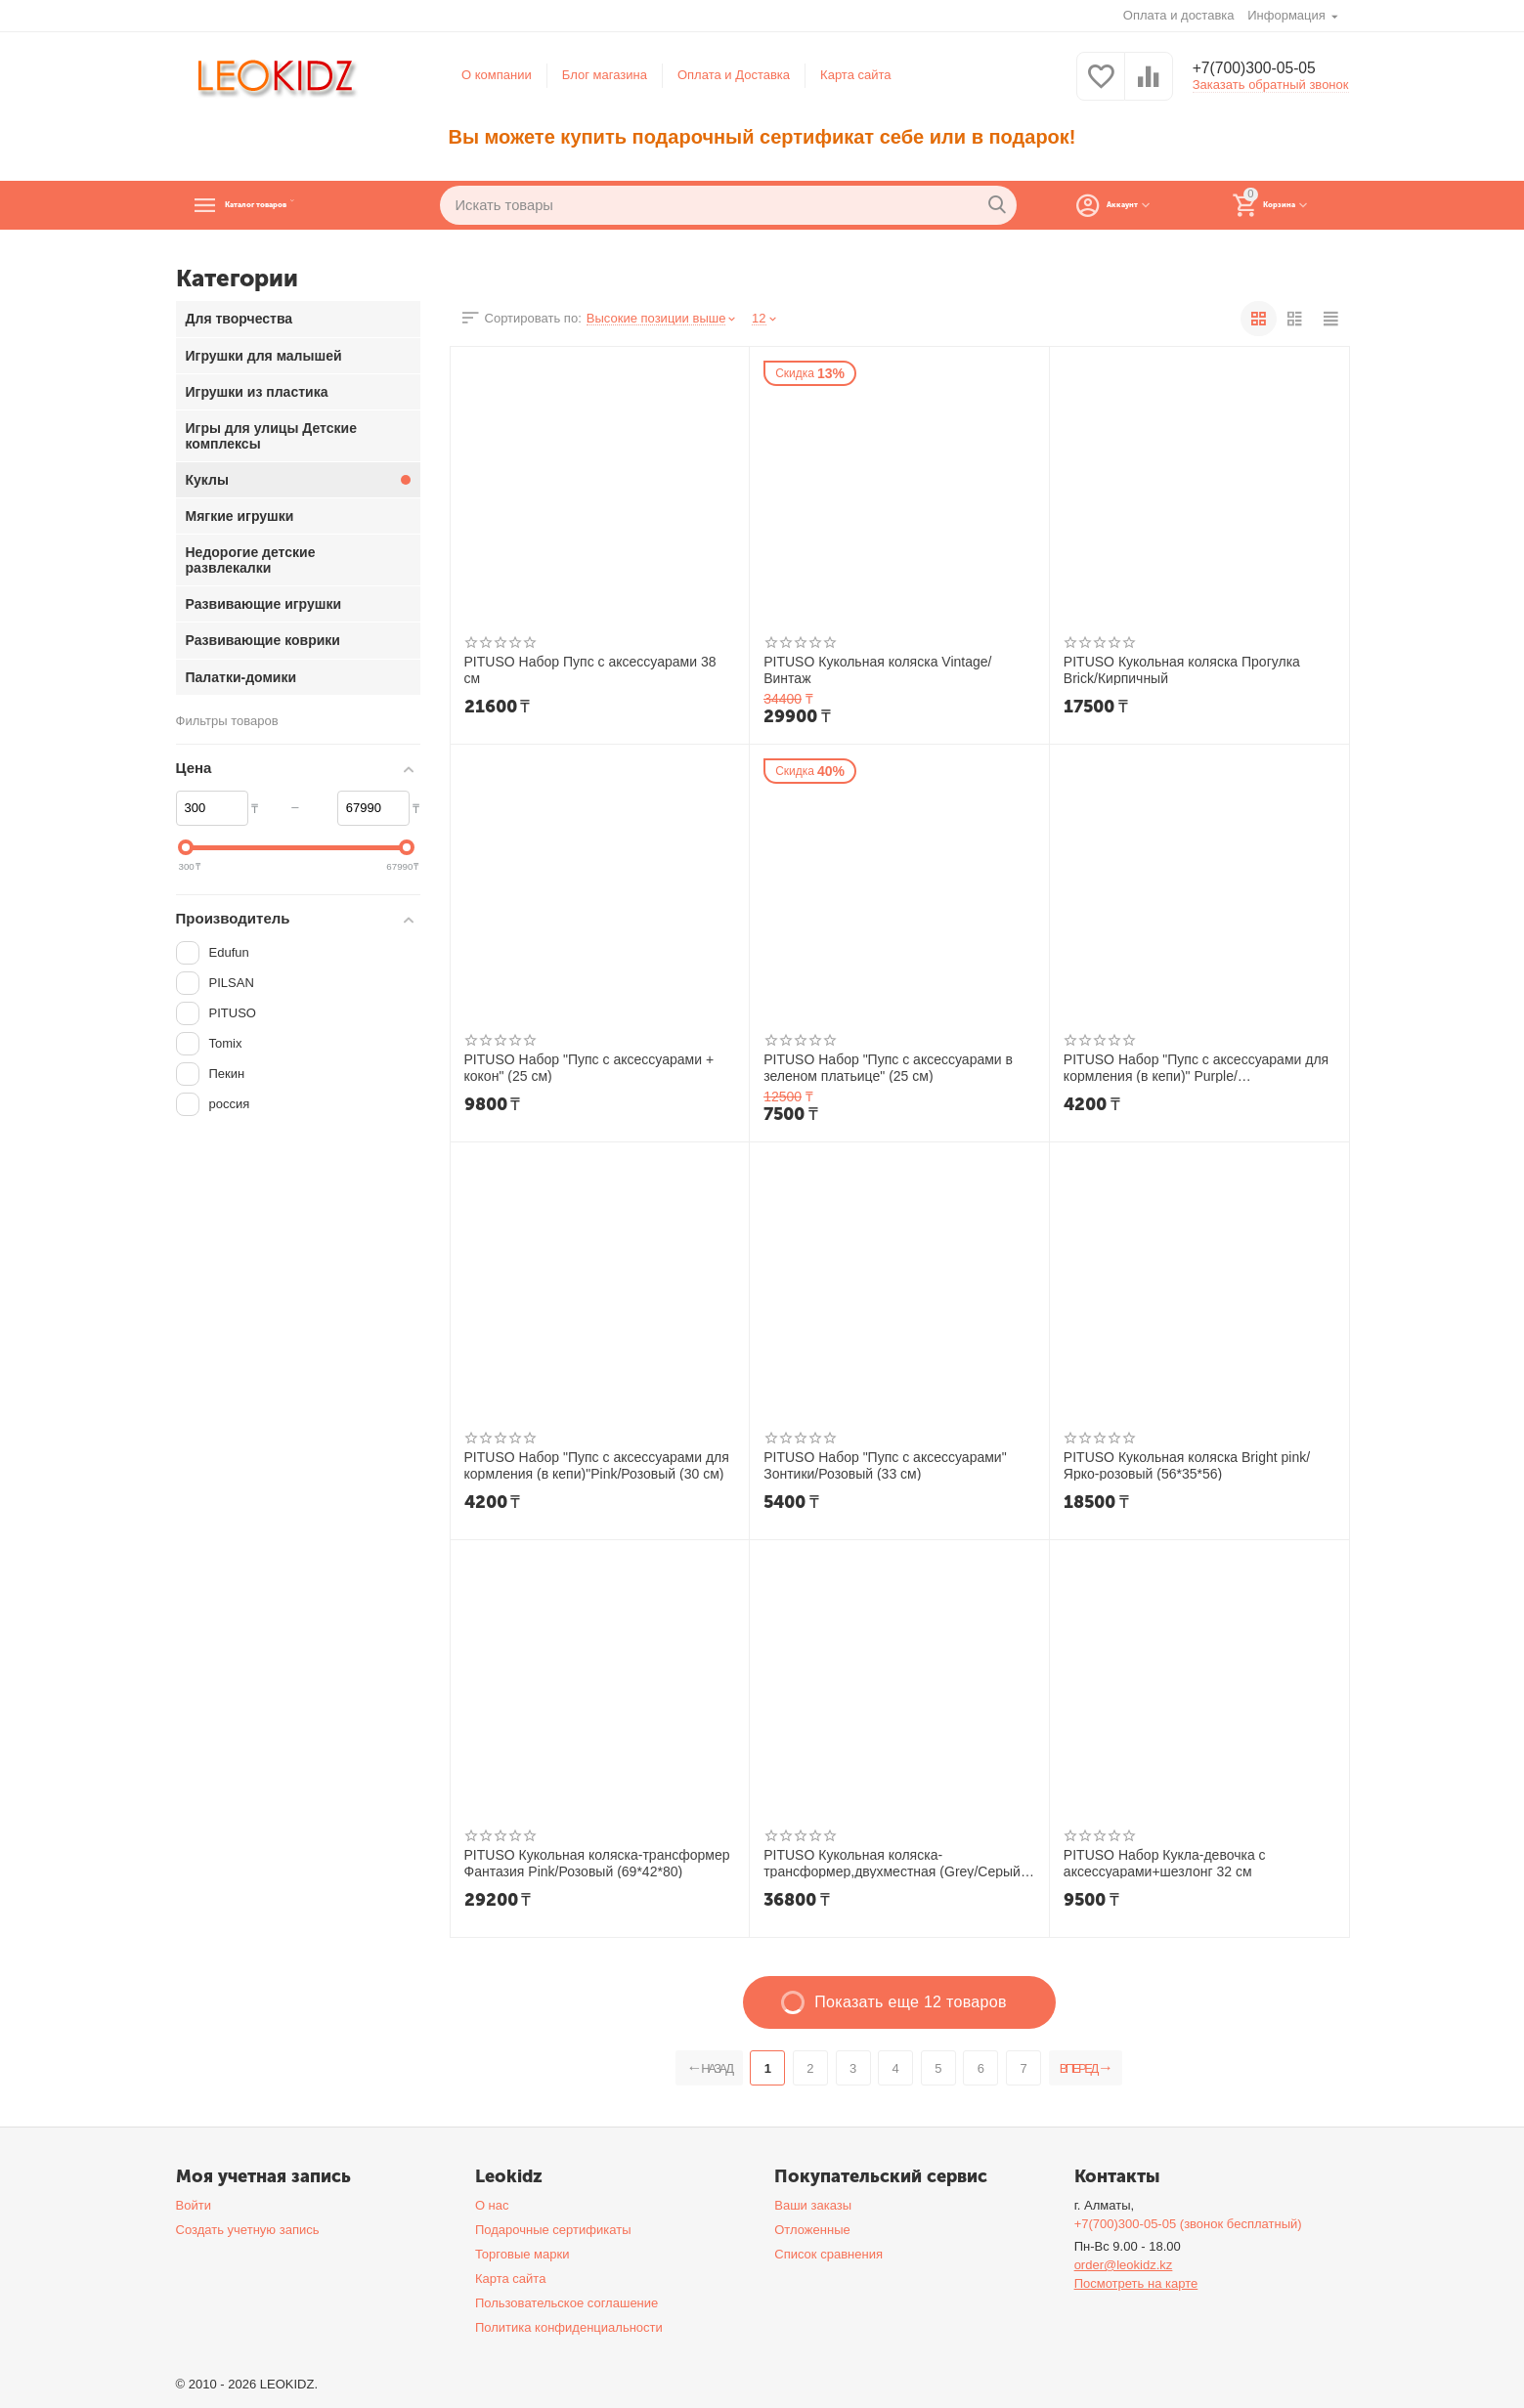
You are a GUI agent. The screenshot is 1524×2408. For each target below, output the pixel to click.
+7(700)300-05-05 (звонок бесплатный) (1188, 2223)
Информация (1287, 15)
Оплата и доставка (1179, 15)
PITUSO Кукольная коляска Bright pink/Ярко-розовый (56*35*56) (1187, 1465)
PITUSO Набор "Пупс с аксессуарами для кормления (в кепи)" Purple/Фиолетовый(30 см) (1196, 1067)
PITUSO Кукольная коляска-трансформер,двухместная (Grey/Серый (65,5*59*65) (892, 1862)
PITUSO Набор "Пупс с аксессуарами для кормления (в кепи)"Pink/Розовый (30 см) (596, 1465)
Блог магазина (604, 74)
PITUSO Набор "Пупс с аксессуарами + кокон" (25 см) (589, 1067)
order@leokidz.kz (1123, 2265)
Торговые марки (522, 2254)
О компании (496, 74)
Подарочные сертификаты (553, 2229)
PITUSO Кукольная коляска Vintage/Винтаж (877, 669)
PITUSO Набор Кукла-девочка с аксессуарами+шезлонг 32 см (1165, 1862)
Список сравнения (828, 2254)
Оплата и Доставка (733, 74)
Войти (193, 2205)
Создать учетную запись (248, 2229)
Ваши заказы (812, 2205)
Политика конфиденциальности (569, 2327)
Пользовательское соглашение (566, 2303)
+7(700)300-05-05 (1263, 68)
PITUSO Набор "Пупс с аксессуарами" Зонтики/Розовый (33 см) (885, 1465)
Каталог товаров (298, 205)
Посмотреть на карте (1136, 2283)
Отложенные (812, 2229)
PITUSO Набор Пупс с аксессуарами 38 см (590, 669)
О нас (492, 2205)
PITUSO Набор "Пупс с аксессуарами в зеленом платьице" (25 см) (888, 1067)
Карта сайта (856, 74)
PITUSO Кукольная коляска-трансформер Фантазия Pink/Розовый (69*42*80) (597, 1862)
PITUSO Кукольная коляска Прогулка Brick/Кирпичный (1182, 669)
